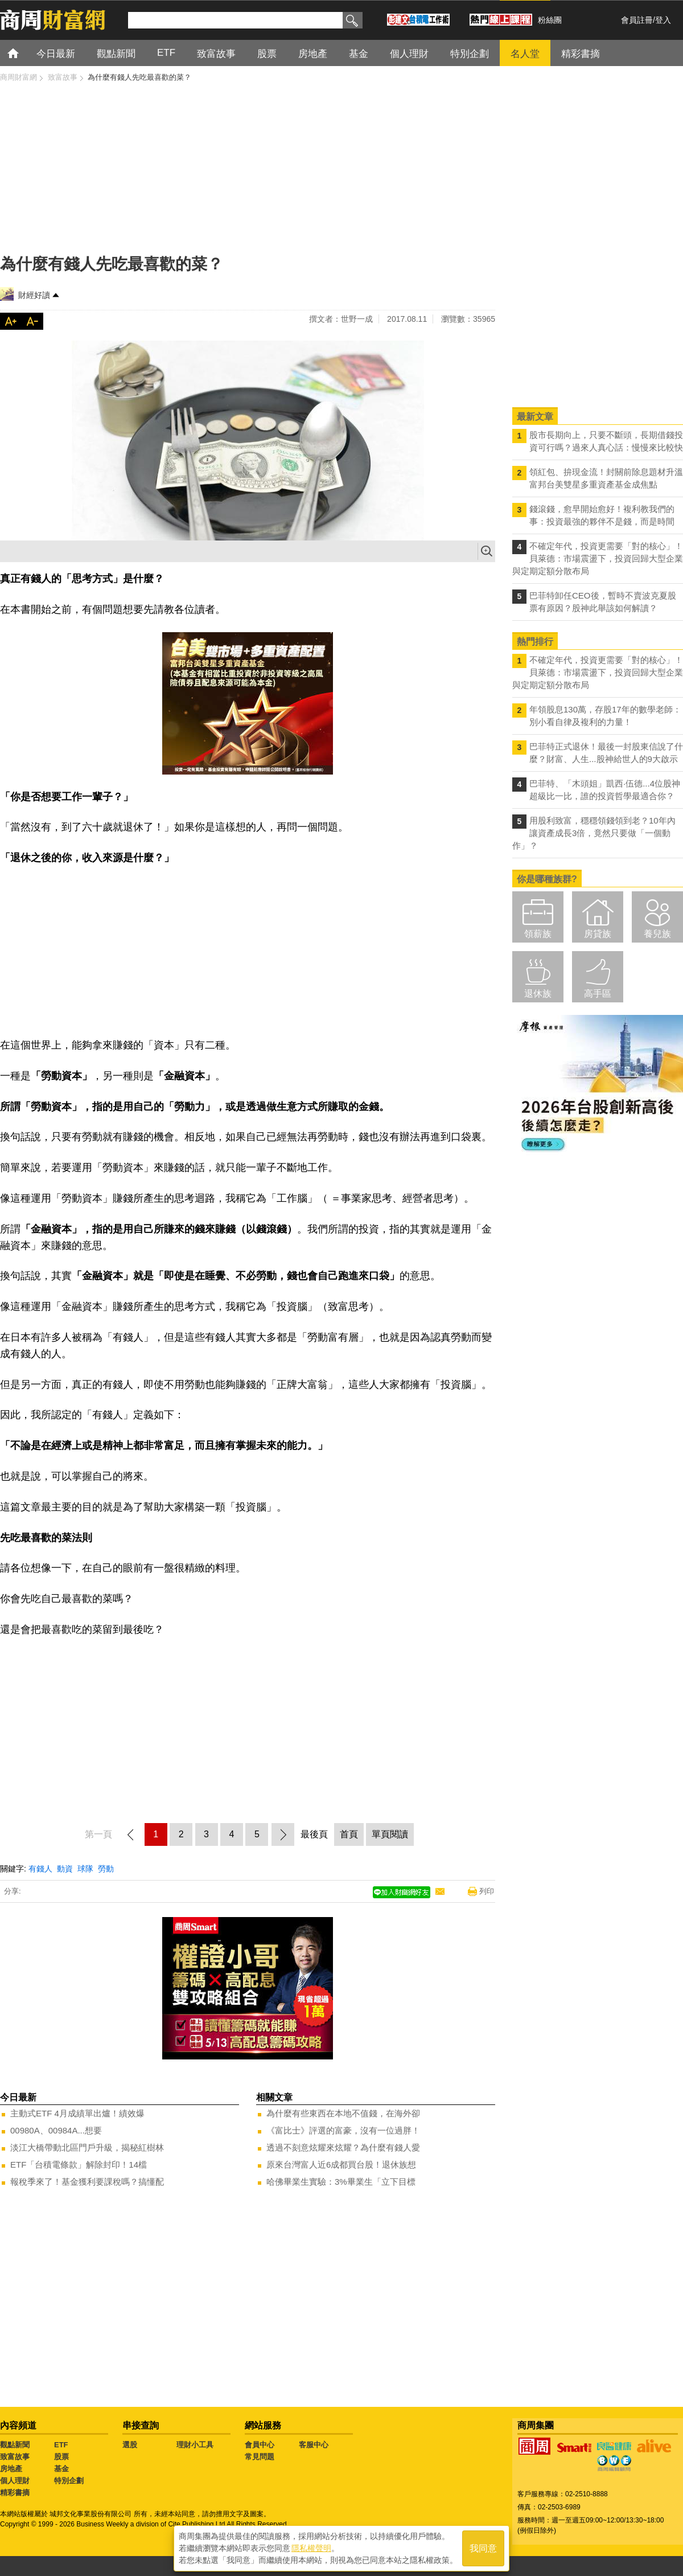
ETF (61, 2444)
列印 (486, 1891)
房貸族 (597, 934)
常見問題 (259, 2456)
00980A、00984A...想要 (56, 2130)
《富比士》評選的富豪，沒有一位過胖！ (343, 2130)
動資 (65, 1868)
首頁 (23, 52)
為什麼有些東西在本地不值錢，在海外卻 (343, 2113)
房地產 (11, 2468)
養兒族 (657, 934)
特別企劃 (69, 2480)
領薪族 (538, 934)
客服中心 (313, 2444)
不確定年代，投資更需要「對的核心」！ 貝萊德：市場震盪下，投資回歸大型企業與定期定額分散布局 (597, 558)
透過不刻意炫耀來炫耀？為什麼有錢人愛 (343, 2147)
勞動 (106, 1868)
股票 (61, 2456)
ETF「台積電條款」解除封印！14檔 (78, 2164)
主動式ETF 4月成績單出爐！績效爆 (77, 2113)
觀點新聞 (15, 2444)
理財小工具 (194, 2444)
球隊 (85, 1868)
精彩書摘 (15, 2492)
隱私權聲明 (311, 2548)
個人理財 (15, 2480)
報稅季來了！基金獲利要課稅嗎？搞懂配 (87, 2181)
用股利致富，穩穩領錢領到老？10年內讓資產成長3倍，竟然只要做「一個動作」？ (594, 833)
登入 (663, 19)
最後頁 (314, 1834)
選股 (129, 2444)
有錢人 (40, 1868)
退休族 (538, 993)
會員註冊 (637, 19)
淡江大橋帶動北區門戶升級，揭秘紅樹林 (87, 2147)
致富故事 (15, 2456)
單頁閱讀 (390, 1834)
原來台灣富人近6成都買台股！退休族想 (341, 2164)
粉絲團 (550, 19)
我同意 (483, 2548)
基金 (61, 2468)
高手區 (597, 993)
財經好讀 (34, 295)
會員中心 (259, 2444)
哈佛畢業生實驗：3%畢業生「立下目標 (340, 2181)
